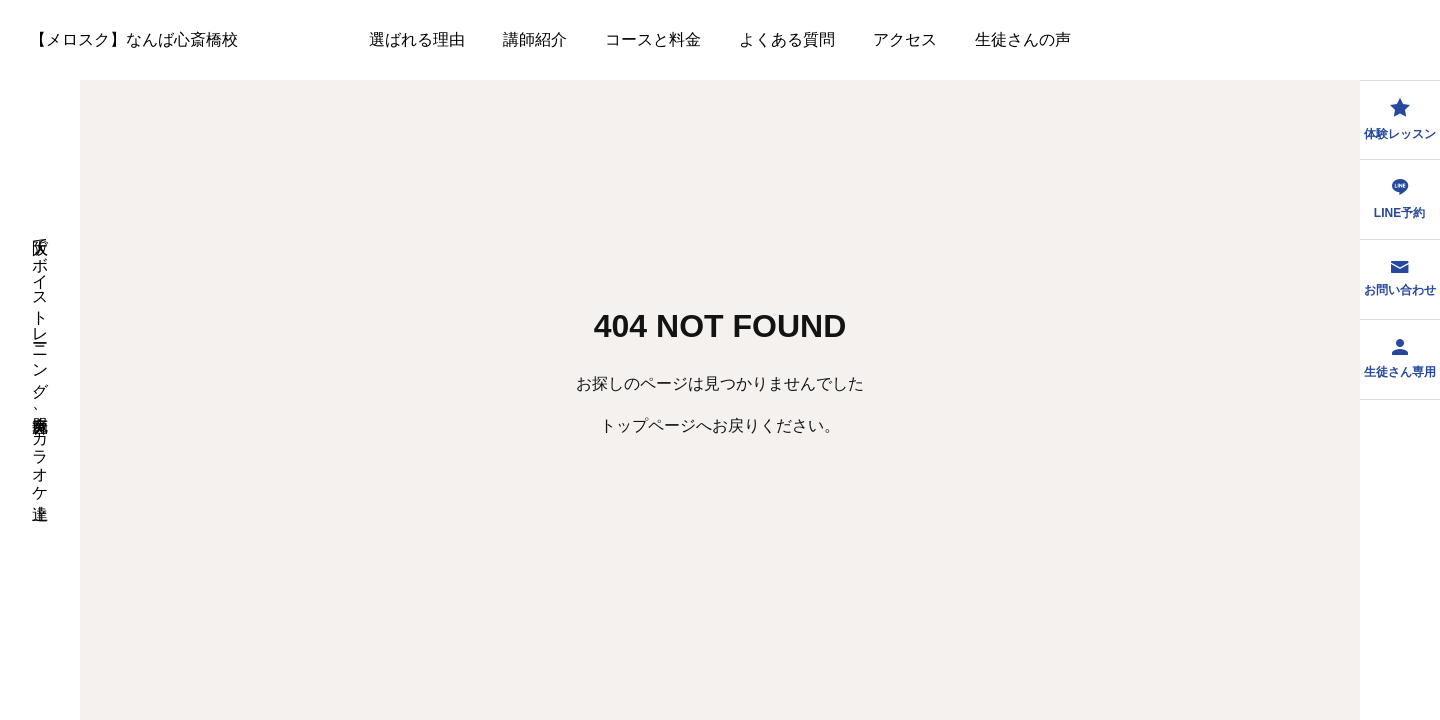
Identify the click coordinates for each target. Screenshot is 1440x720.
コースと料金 (653, 39)
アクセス (905, 39)
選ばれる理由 (417, 39)
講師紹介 (535, 39)
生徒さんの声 (1023, 39)
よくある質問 (787, 39)
